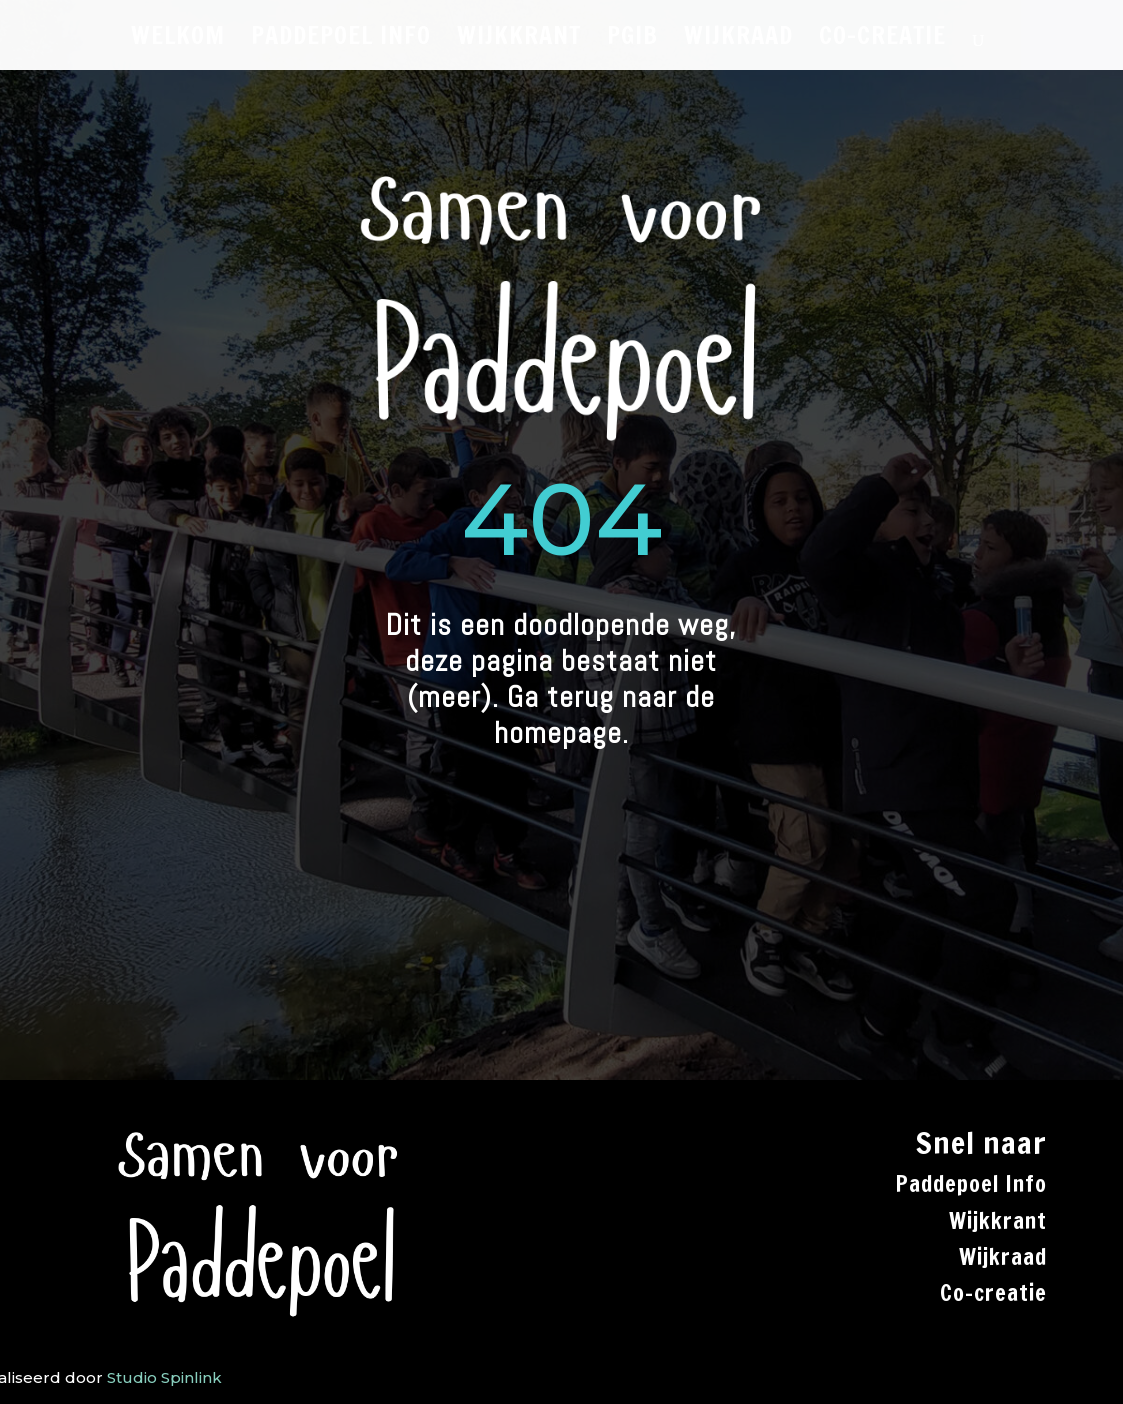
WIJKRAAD (738, 40)
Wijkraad (1003, 1256)
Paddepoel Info (971, 1183)
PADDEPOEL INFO (341, 40)
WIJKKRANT (519, 40)
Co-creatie (993, 1292)
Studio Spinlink (164, 1377)
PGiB (632, 40)
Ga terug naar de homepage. (605, 715)
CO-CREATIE (882, 40)
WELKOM (178, 40)
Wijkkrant (998, 1220)
